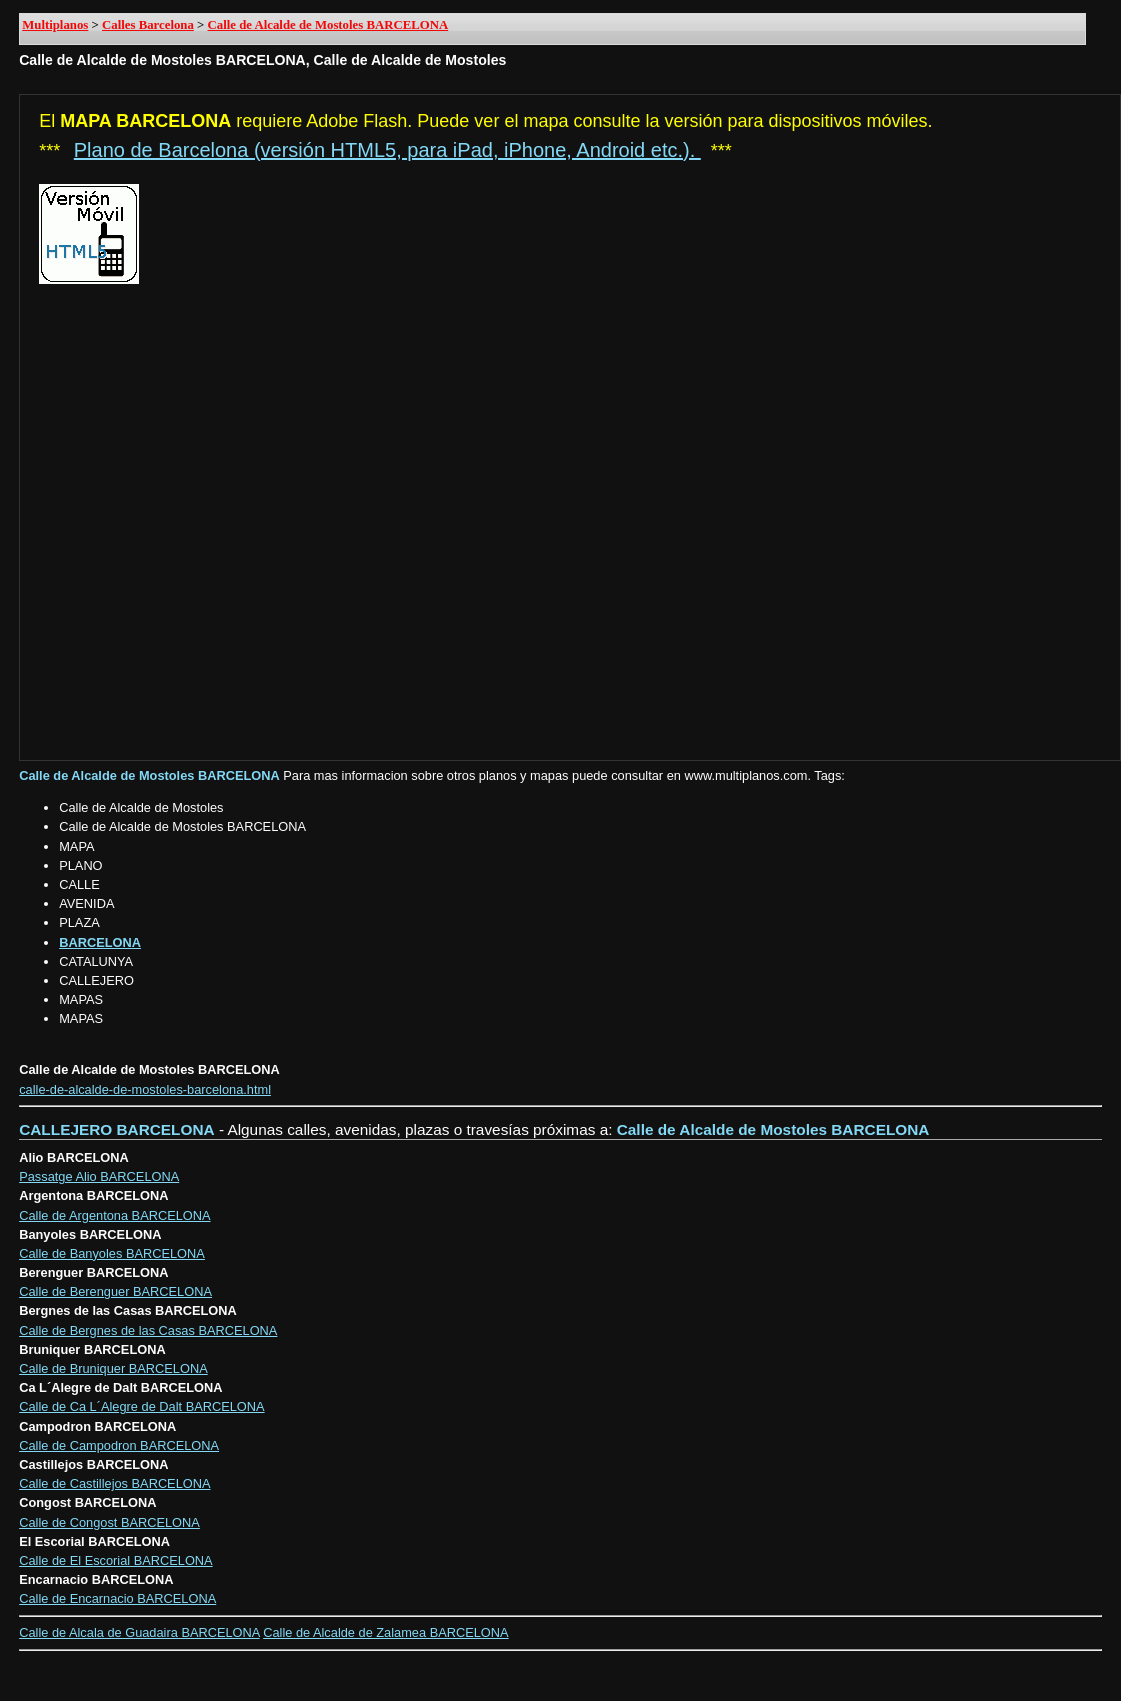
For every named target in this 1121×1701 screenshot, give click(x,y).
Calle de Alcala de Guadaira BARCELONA (139, 1632)
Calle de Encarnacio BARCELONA (117, 1598)
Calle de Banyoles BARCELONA (112, 1253)
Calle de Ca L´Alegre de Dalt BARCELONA (141, 1406)
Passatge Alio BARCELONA (99, 1176)
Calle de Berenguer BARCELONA (115, 1291)
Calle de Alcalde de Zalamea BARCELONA (385, 1632)
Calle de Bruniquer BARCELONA (113, 1368)
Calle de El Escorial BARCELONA (115, 1560)
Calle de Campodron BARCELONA (119, 1445)
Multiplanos (55, 25)
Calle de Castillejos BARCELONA (114, 1483)
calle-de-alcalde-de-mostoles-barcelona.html (145, 1089)
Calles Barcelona (148, 25)
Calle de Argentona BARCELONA (114, 1215)
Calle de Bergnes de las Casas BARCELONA (148, 1330)
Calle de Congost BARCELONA (109, 1522)
